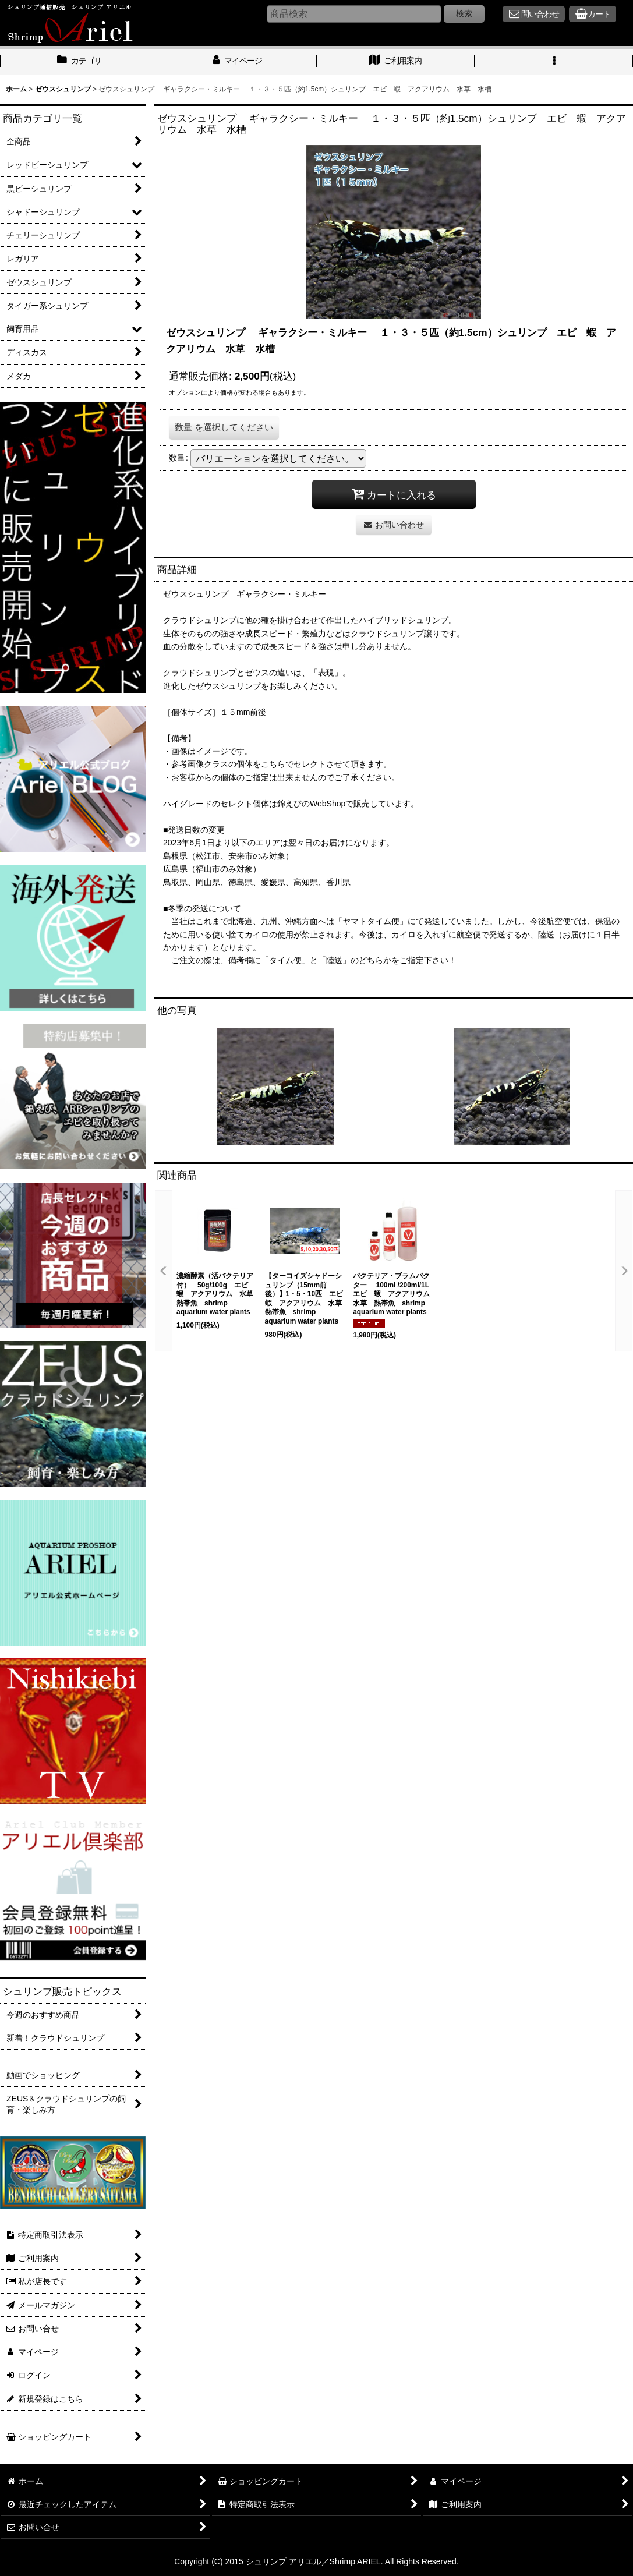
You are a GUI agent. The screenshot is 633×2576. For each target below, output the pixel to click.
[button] (554, 62)
